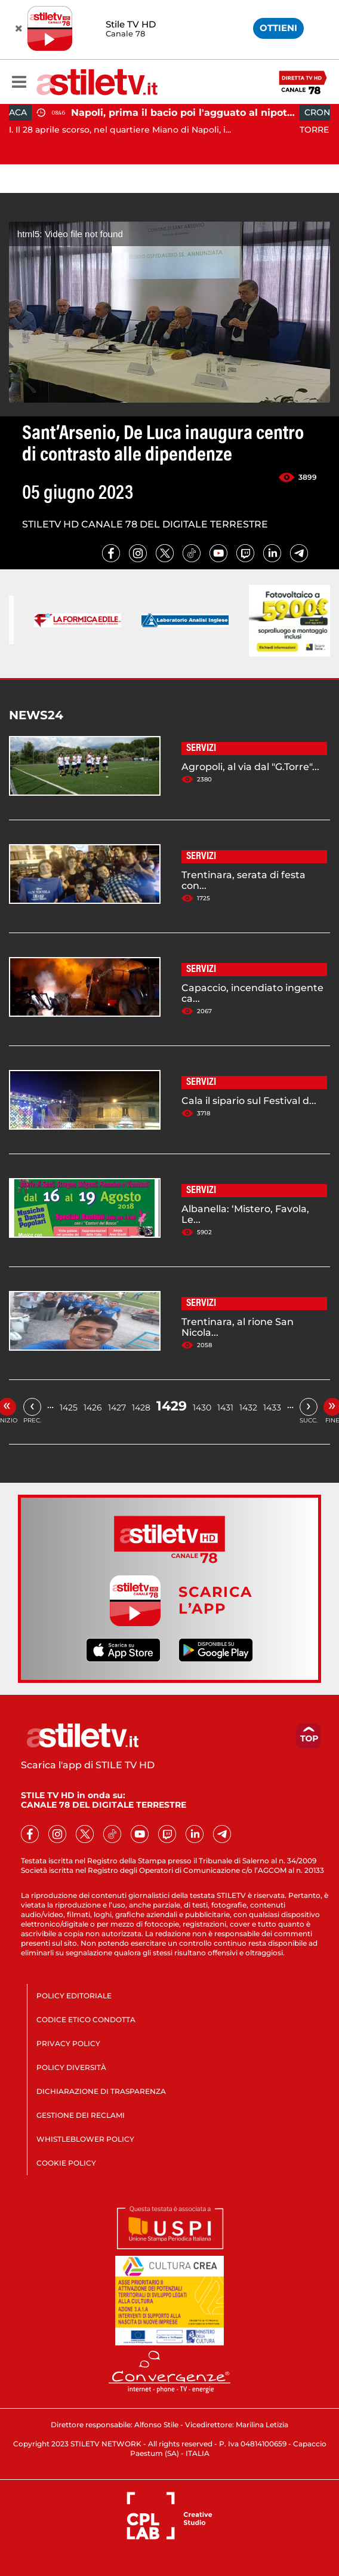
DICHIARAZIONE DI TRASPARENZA (101, 2091)
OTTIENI (278, 27)
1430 (202, 1407)
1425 (69, 1407)
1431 (225, 1407)
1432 (248, 1407)
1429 (171, 1406)
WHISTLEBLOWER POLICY (85, 2139)
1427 (117, 1407)
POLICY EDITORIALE (74, 1995)
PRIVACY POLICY (68, 2043)
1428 (141, 1407)
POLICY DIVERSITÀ (71, 2067)
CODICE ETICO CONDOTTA (85, 2019)
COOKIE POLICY (66, 2162)
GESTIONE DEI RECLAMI (80, 2115)
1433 (272, 1407)
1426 (93, 1407)
